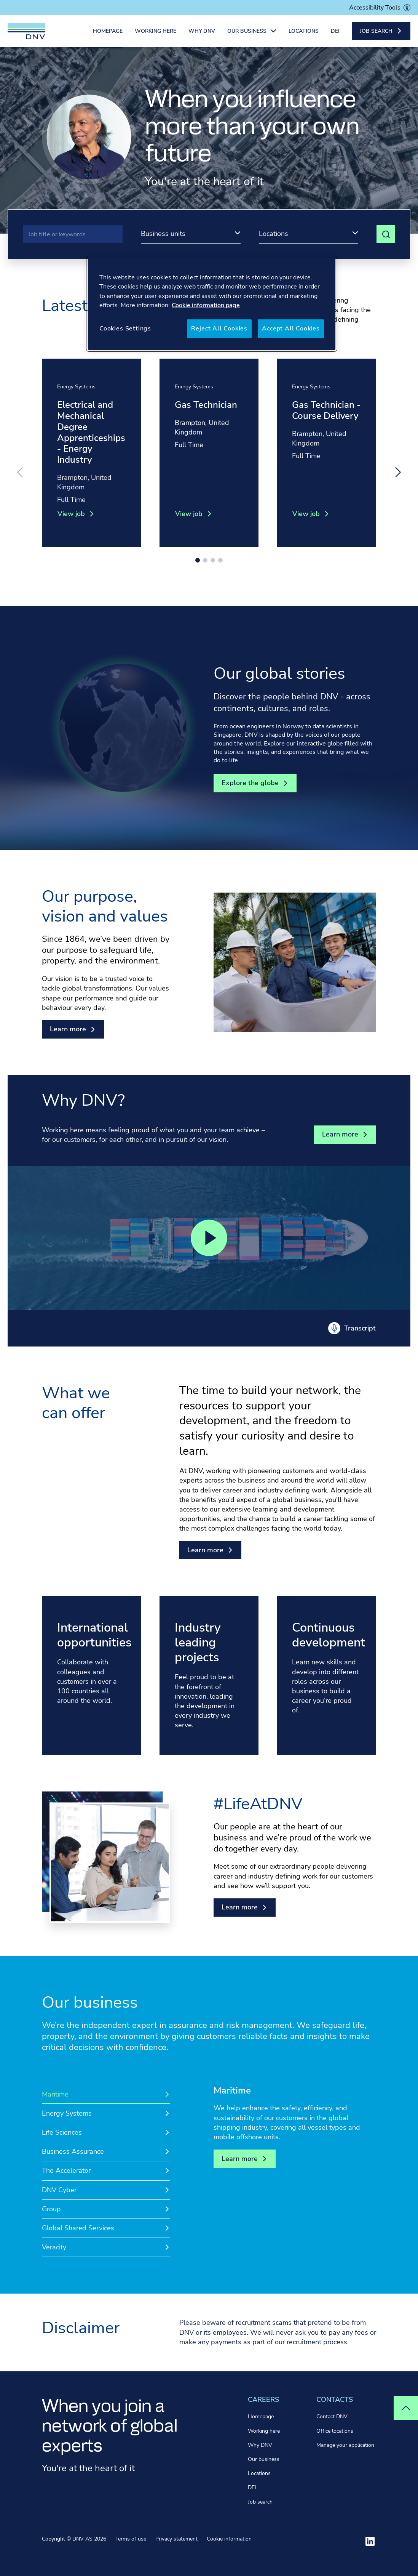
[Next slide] (398, 472)
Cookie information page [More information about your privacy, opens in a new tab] (206, 305)
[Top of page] (406, 2408)
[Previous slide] (19, 472)
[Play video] (209, 1238)
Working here (155, 33)
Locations (304, 33)
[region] (211, 304)
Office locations (334, 2431)
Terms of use (130, 2538)
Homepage (108, 33)
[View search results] (386, 234)
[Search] (73, 234)
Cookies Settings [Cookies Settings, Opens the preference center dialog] (125, 328)
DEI (335, 33)
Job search (260, 2501)
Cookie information (229, 2538)
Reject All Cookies (219, 328)
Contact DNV (332, 2416)
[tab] (106, 2094)
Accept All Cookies (291, 328)
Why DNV (201, 33)
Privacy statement (176, 2538)
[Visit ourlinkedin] (370, 2541)
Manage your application (345, 2445)
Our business (263, 2459)
